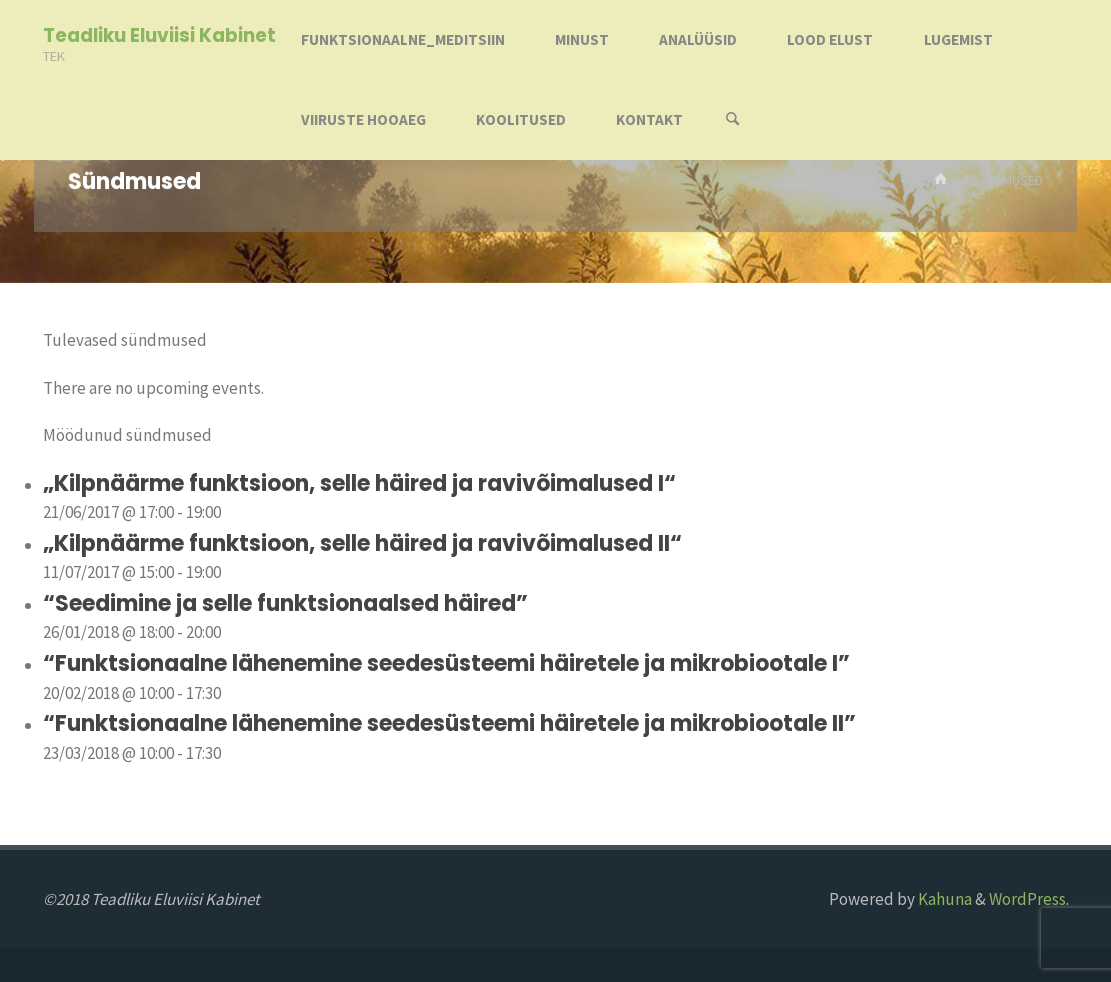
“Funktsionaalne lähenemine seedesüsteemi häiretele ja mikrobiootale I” (446, 663)
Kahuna (943, 899)
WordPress (1027, 899)
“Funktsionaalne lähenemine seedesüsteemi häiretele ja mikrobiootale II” (449, 723)
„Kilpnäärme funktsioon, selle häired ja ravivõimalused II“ (362, 543)
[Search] (732, 120)
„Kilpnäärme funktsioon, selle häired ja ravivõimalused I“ (359, 483)
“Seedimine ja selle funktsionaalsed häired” (285, 603)
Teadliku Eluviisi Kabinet (159, 35)
